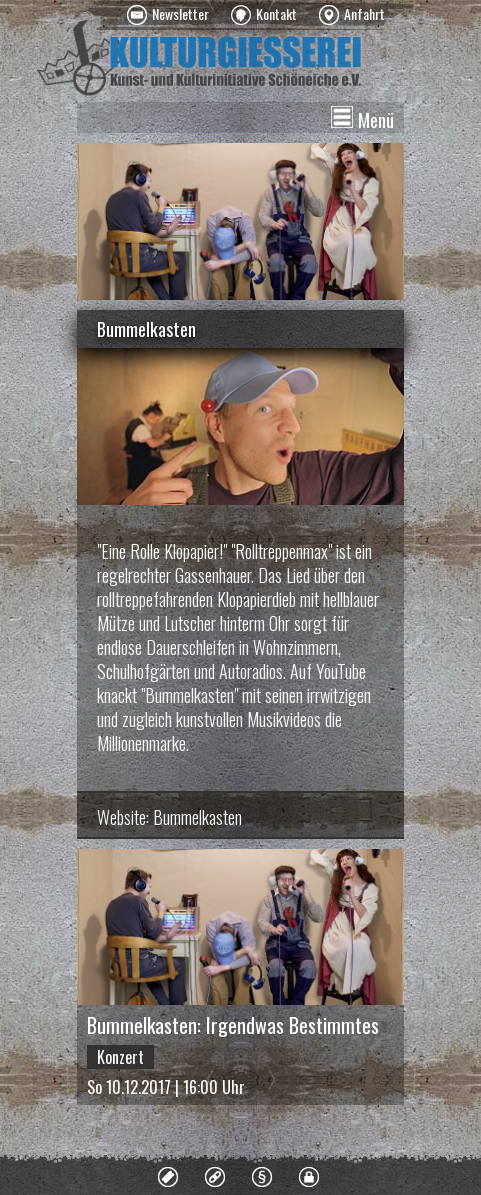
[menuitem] (168, 15)
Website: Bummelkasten (169, 817)
